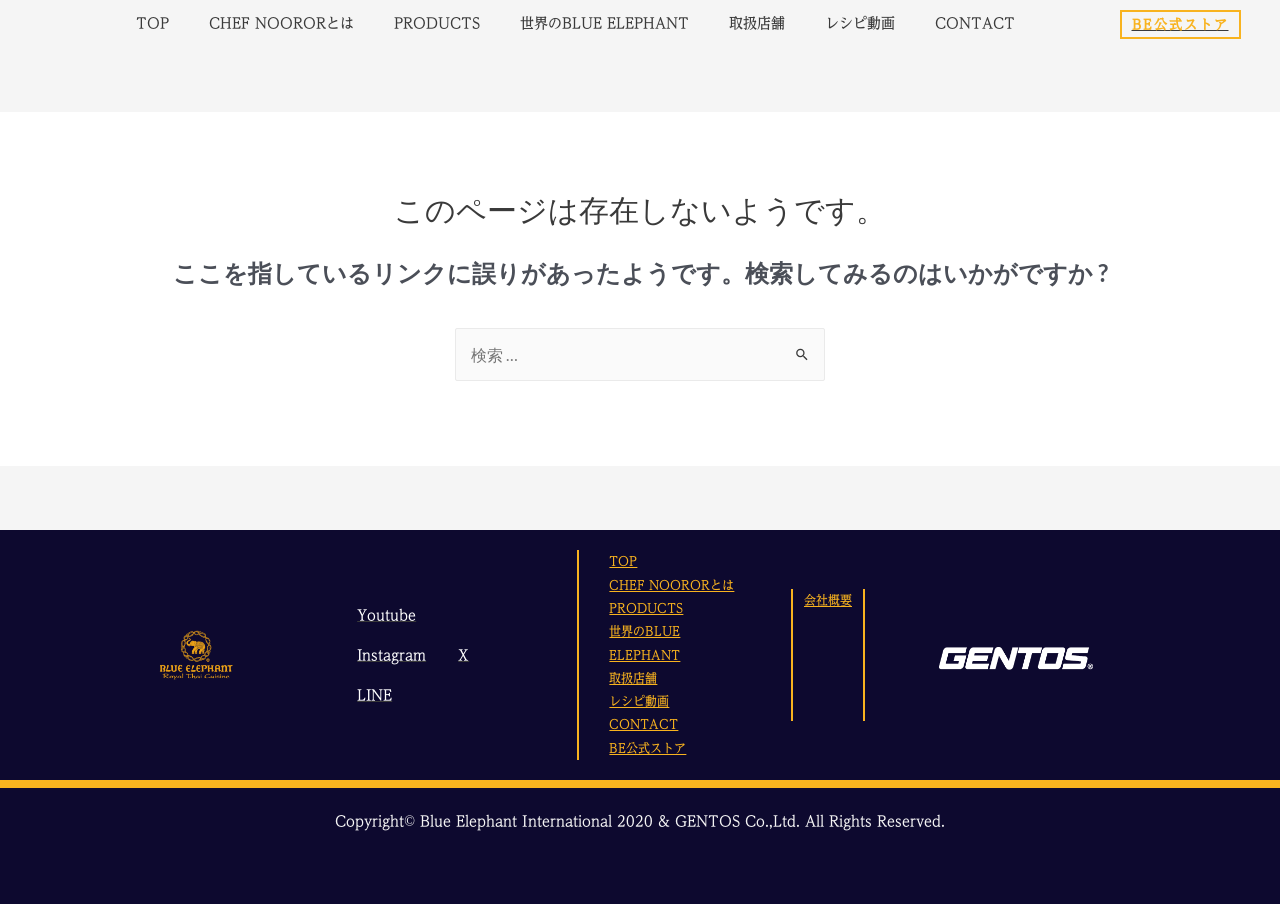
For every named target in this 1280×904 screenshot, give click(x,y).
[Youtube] (383, 615)
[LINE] (371, 695)
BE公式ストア (647, 748)
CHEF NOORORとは (281, 24)
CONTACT (975, 24)
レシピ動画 (860, 24)
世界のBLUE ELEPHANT (604, 24)
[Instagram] (388, 655)
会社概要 (828, 600)
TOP (152, 24)
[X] (460, 655)
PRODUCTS (437, 24)
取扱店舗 (757, 24)
